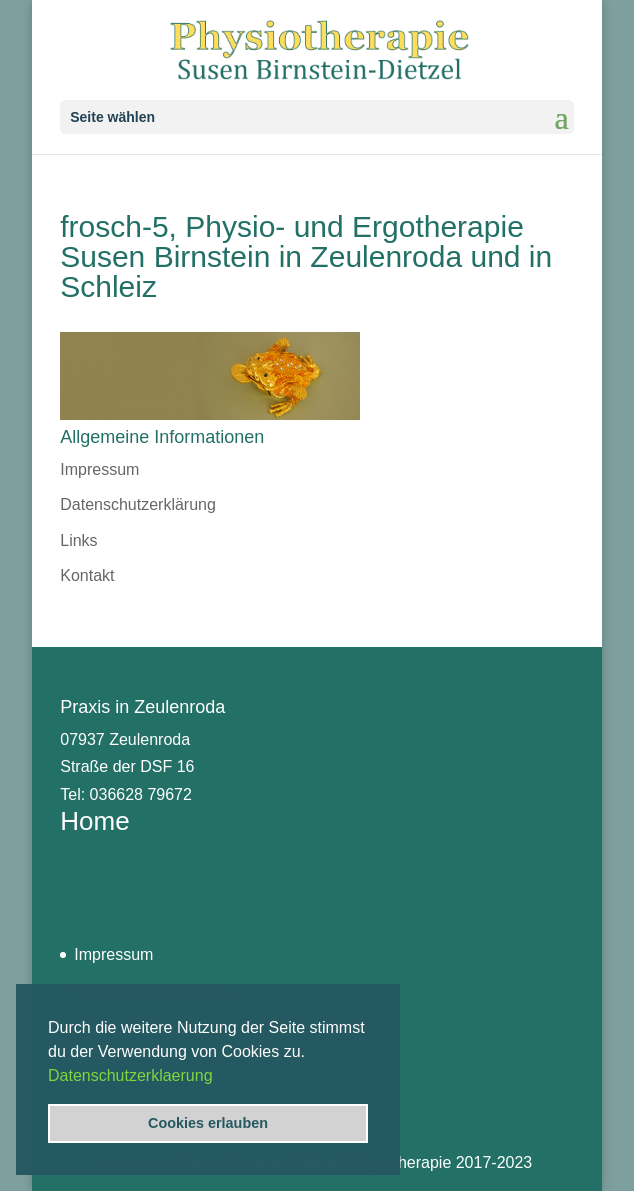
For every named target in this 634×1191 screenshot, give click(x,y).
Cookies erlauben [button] (208, 1123)
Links (78, 540)
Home (94, 821)
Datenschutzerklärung (138, 504)
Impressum (99, 469)
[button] (220, 1077)
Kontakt (87, 575)
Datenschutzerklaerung (130, 1075)
